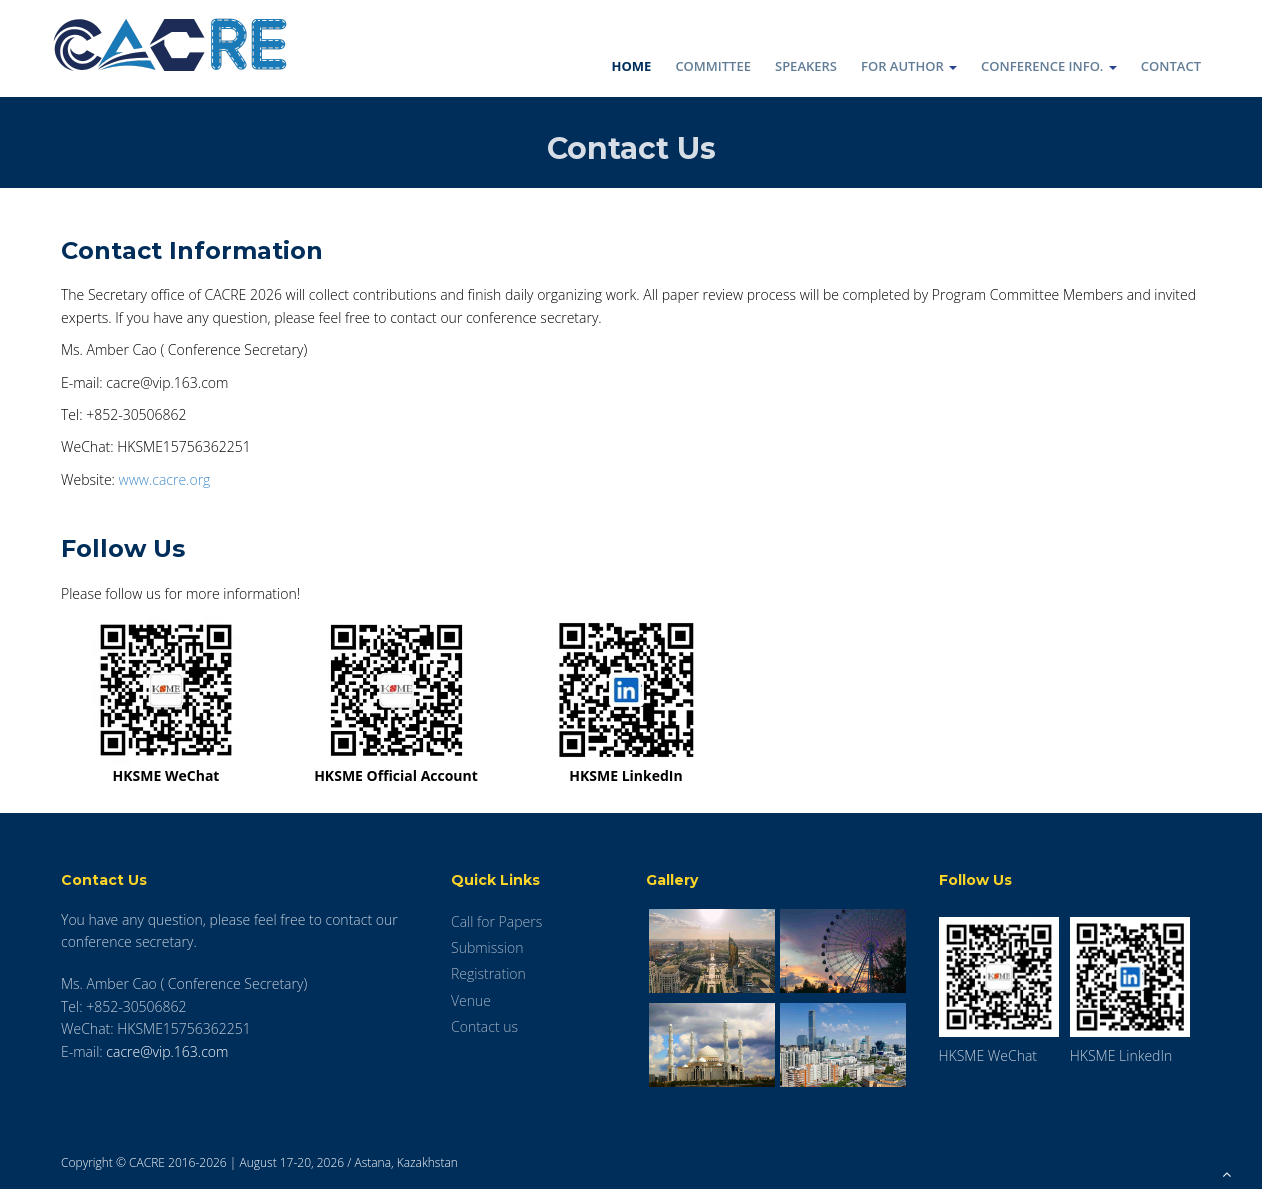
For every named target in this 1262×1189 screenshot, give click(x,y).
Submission (487, 947)
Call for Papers (496, 921)
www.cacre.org (165, 479)
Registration (488, 973)
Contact (1171, 66)
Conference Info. (1049, 66)
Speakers (806, 66)
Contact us (484, 1026)
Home (632, 66)
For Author (909, 66)
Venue (471, 1000)
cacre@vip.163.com (167, 1051)
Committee (713, 66)
